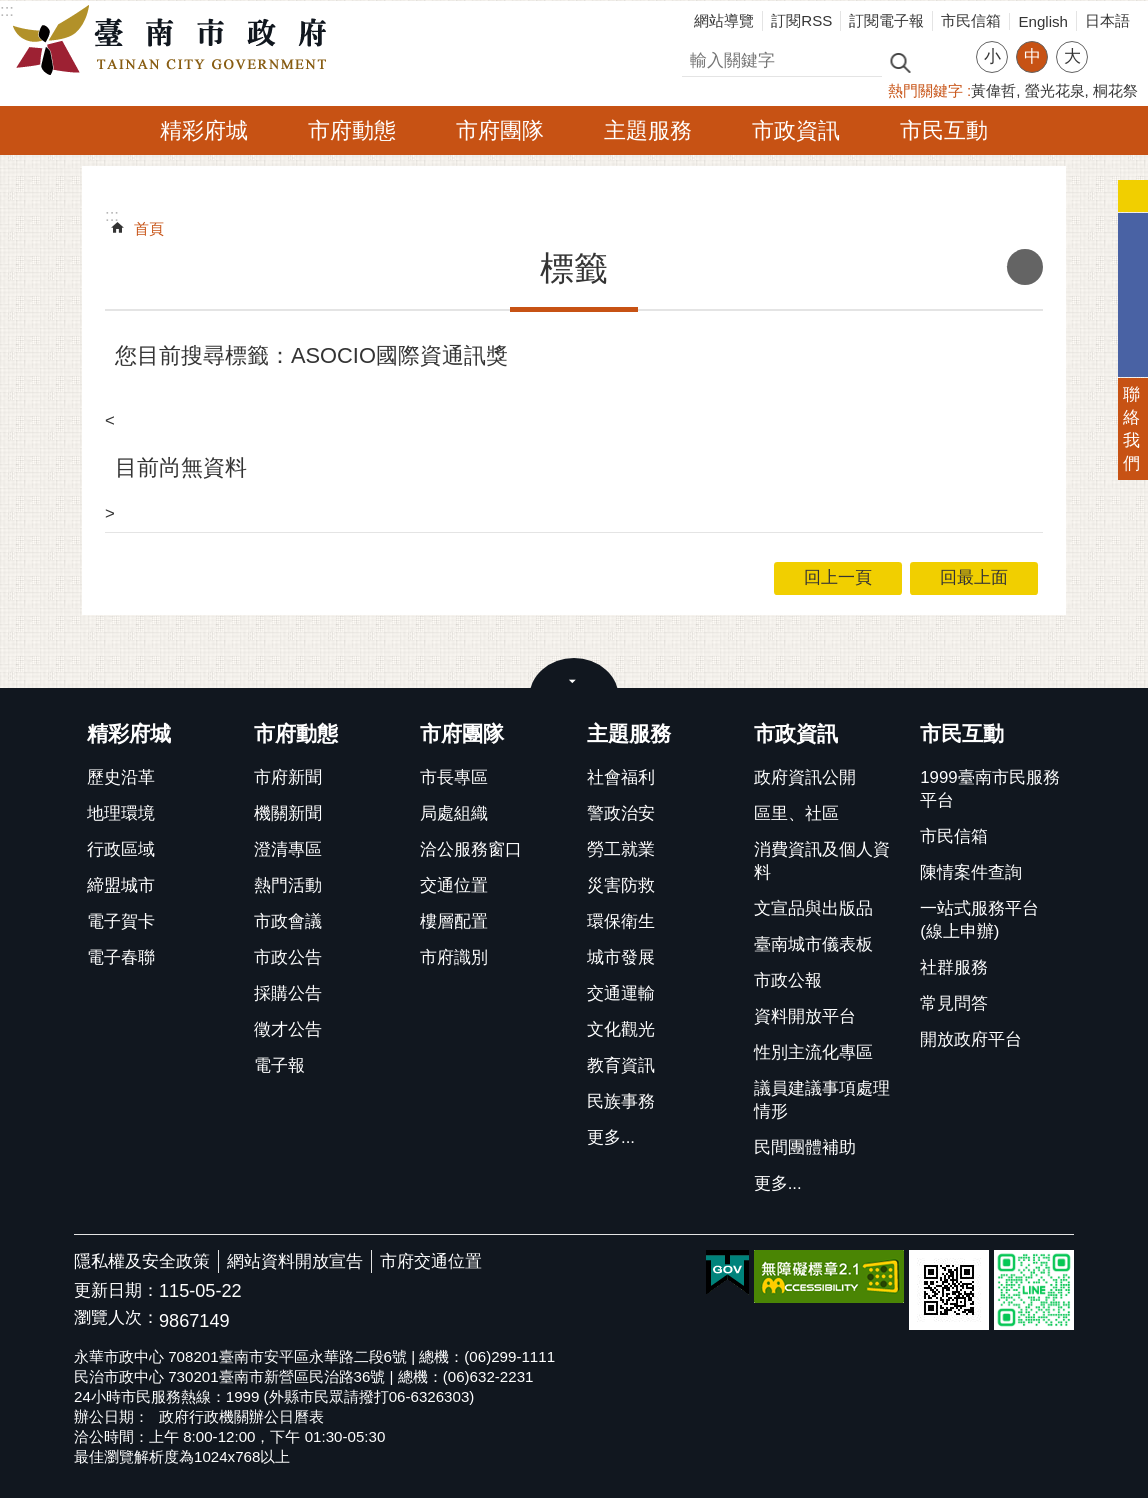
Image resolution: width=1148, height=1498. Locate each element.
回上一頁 (838, 577)
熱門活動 (288, 885)
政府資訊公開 (805, 777)
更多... (611, 1137)
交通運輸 (621, 993)
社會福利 (621, 777)
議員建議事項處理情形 (822, 1100)
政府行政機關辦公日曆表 (241, 1416)
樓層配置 (454, 921)
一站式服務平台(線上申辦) (979, 920)
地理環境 (121, 813)
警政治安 (621, 813)
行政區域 (121, 849)
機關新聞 (288, 813)
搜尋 (699, 57)
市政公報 (788, 980)
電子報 (279, 1065)
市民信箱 (971, 20)
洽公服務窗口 (471, 849)
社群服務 (954, 967)
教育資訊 (621, 1065)
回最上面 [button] (974, 577)
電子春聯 (121, 957)
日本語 (1107, 20)
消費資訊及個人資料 (822, 861)
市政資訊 (796, 130)
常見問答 (954, 1003)
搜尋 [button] (900, 61)
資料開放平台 (805, 1016)
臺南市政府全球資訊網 (175, 41)
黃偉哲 (993, 90)
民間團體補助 (805, 1147)
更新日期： (116, 1290)
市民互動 (944, 130)
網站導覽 (724, 20)
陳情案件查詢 (971, 872)
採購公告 (288, 993)
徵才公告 (288, 1029)
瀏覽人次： (116, 1318)
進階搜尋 (943, 61)
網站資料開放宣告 (295, 1261)
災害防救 (621, 885)
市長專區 (454, 777)
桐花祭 (1115, 90)
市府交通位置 (431, 1261)
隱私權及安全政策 (142, 1261)
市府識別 (454, 957)
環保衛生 (621, 921)
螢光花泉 (1055, 90)
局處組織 (454, 813)
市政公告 (288, 957)
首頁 (149, 228)
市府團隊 (500, 130)
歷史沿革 (121, 777)
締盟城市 (121, 885)
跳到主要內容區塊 (10, 10)
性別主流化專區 (813, 1052)
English (1043, 21)
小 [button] (992, 56)
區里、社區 (796, 813)
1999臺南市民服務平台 (989, 789)
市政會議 (288, 921)
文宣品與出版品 (813, 908)
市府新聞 (288, 777)
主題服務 (648, 130)
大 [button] (1072, 56)
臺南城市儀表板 (813, 944)
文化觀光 (621, 1029)
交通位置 (454, 885)
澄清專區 (288, 849)
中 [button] (1032, 56)
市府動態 (352, 130)
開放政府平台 (971, 1039)
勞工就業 (621, 849)
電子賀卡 (121, 921)
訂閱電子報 (886, 20)
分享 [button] (1113, 44)
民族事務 (621, 1101)
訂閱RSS (801, 20)
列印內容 (1025, 267)
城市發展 (621, 957)
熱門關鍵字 (925, 90)
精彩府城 (204, 130)
